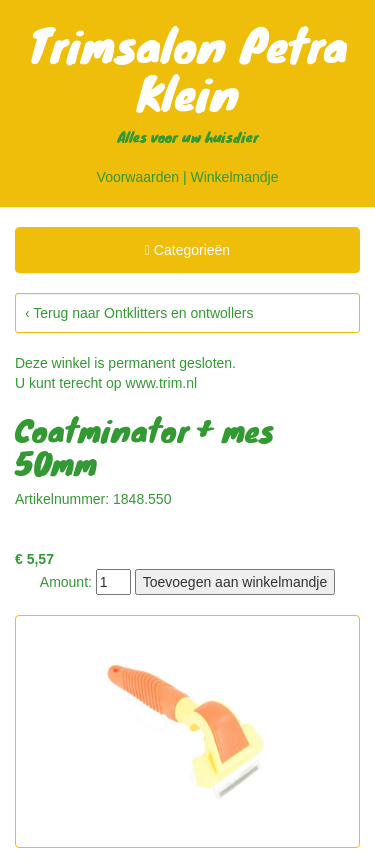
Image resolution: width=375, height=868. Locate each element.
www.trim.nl (162, 383)
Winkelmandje (235, 177)
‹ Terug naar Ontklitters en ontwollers (139, 313)
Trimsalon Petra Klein (188, 68)
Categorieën (187, 253)
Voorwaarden (138, 177)
